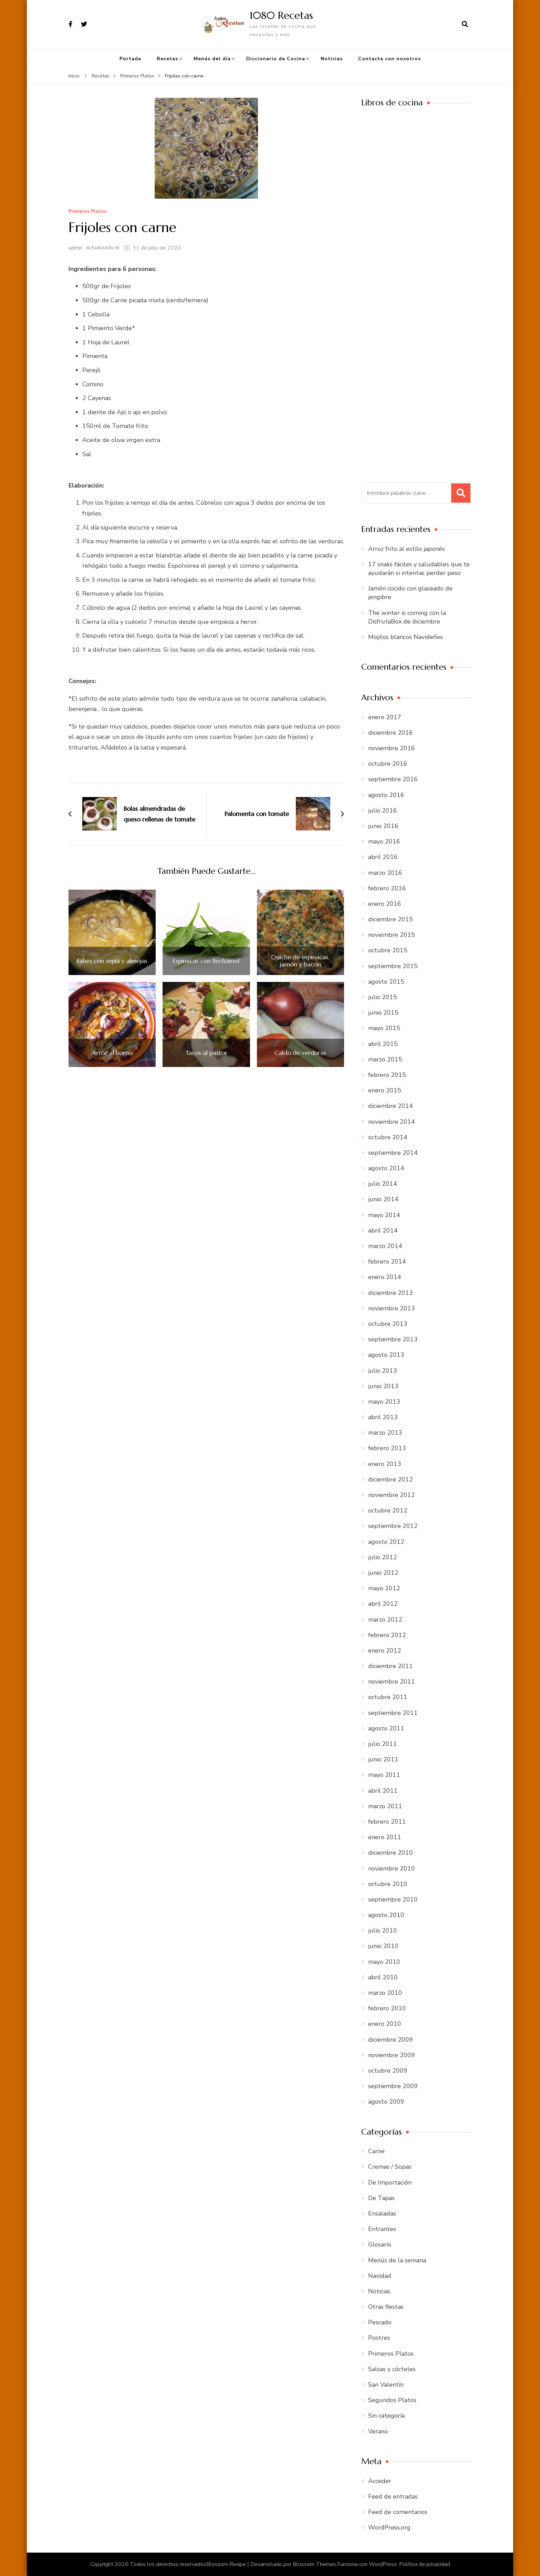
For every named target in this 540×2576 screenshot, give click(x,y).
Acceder (379, 2481)
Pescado (380, 2322)
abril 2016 (383, 857)
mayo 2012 (384, 1588)
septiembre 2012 (393, 1526)
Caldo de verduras (300, 1053)
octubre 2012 (387, 1510)
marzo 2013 (385, 1432)
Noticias (332, 58)
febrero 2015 (387, 1075)
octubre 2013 (387, 1324)
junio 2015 (383, 1012)
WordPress (383, 2564)
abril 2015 (383, 1044)
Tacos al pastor (206, 1053)
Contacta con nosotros (389, 58)
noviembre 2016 (391, 748)
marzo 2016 (385, 873)
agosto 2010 (386, 1915)
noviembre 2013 (391, 1308)
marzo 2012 (385, 1619)
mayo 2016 (384, 841)
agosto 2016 (386, 795)
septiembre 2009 (393, 2086)
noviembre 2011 (391, 1681)
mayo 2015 (384, 1028)
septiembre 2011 (393, 1713)
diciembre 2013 (390, 1293)
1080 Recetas (281, 15)
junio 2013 (383, 1386)
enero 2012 (384, 1650)
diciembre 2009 (390, 2039)
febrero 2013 (387, 1448)
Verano (378, 2431)
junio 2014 (383, 1199)
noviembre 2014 (391, 1122)
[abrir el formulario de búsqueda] (464, 24)
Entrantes (382, 2229)
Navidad (379, 2276)
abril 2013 (383, 1417)
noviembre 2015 (391, 935)
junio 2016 (383, 826)
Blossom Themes (314, 2564)
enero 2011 (384, 1837)
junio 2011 (383, 1759)
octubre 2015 (387, 950)
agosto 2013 (386, 1355)
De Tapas (381, 2198)
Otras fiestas (386, 2307)
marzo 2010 (385, 1993)
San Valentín (386, 2384)
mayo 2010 (384, 1962)
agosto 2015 (386, 981)
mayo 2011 (384, 1775)
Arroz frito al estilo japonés (406, 549)
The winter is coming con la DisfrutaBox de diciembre (407, 617)
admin (76, 248)
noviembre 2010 (391, 1868)
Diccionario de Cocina (275, 58)
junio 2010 (383, 1946)
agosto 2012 (386, 1542)
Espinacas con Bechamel (206, 961)
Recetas (167, 58)
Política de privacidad (424, 2564)
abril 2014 (383, 1230)
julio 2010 (382, 1930)
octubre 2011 (387, 1697)
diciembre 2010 (390, 1853)
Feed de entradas (393, 2496)
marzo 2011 (385, 1806)
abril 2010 (383, 1977)
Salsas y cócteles (392, 2369)
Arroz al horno (112, 1053)
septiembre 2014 (393, 1153)
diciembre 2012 (390, 1479)
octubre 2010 (387, 1884)
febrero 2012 (387, 1635)
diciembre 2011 (390, 1666)
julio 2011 (382, 1744)
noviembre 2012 (391, 1495)
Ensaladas (382, 2213)
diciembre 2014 (390, 1106)
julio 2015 (382, 997)
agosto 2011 (386, 1728)
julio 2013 (382, 1370)
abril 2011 (383, 1791)
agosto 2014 (386, 1168)
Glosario (379, 2244)
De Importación (390, 2182)
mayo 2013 (384, 1401)
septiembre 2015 (393, 966)
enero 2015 (384, 1090)
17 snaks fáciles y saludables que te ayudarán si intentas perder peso (419, 568)
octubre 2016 (387, 764)
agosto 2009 (386, 2101)
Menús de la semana (397, 2260)
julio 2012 (382, 1557)
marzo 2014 (385, 1246)
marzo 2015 (385, 1059)
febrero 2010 (387, 2008)
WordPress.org (389, 2527)
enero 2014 (384, 1277)
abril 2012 (383, 1604)
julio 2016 (382, 810)
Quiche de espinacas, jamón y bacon (300, 960)
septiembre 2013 (393, 1339)
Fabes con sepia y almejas (112, 961)
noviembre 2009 (391, 2055)
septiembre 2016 (393, 779)
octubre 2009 (387, 2070)
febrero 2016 (387, 888)
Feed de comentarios (397, 2512)
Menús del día (212, 58)
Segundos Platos (392, 2400)
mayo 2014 (384, 1215)
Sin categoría (386, 2415)
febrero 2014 (387, 1261)
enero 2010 (384, 2024)
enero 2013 (384, 1464)
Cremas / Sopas (390, 2167)
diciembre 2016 (390, 733)
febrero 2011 (387, 1822)
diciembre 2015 (390, 919)
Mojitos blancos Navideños (405, 637)
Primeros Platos (87, 211)
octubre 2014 (387, 1137)
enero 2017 (384, 717)
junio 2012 (383, 1573)
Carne (376, 2151)
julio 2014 (382, 1184)
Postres (379, 2338)
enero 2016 (384, 904)
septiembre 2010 (393, 1899)
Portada (130, 58)
